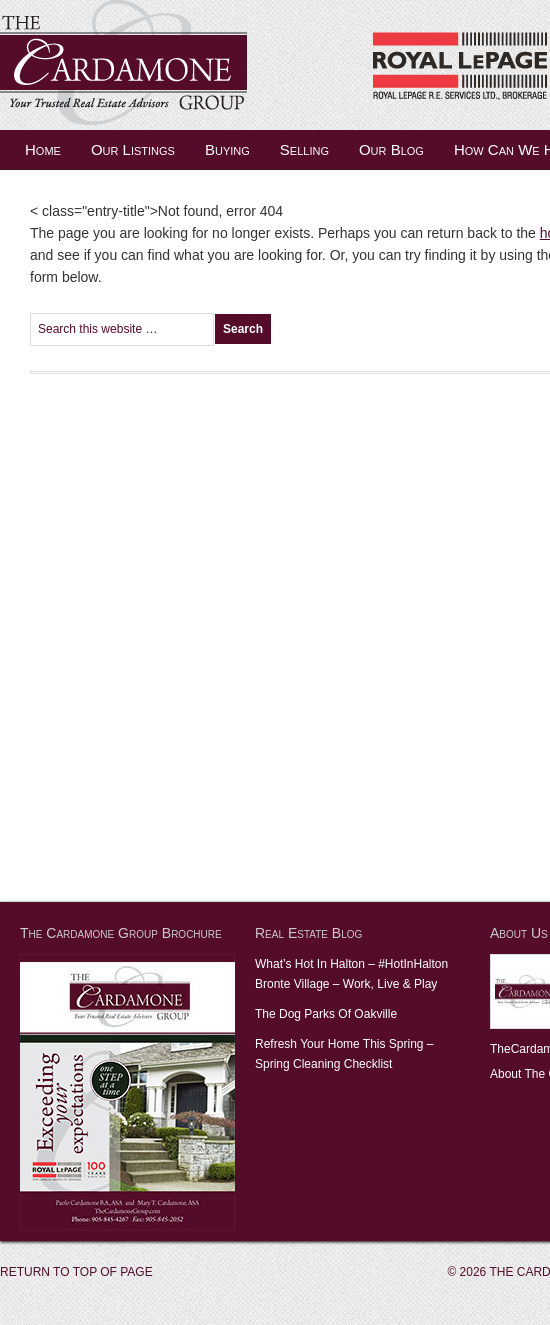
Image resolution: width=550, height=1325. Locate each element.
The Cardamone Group (200, 65)
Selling (304, 149)
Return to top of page (76, 1272)
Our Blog (391, 149)
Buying (227, 149)
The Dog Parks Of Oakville (326, 1014)
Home (43, 149)
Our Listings (133, 149)
